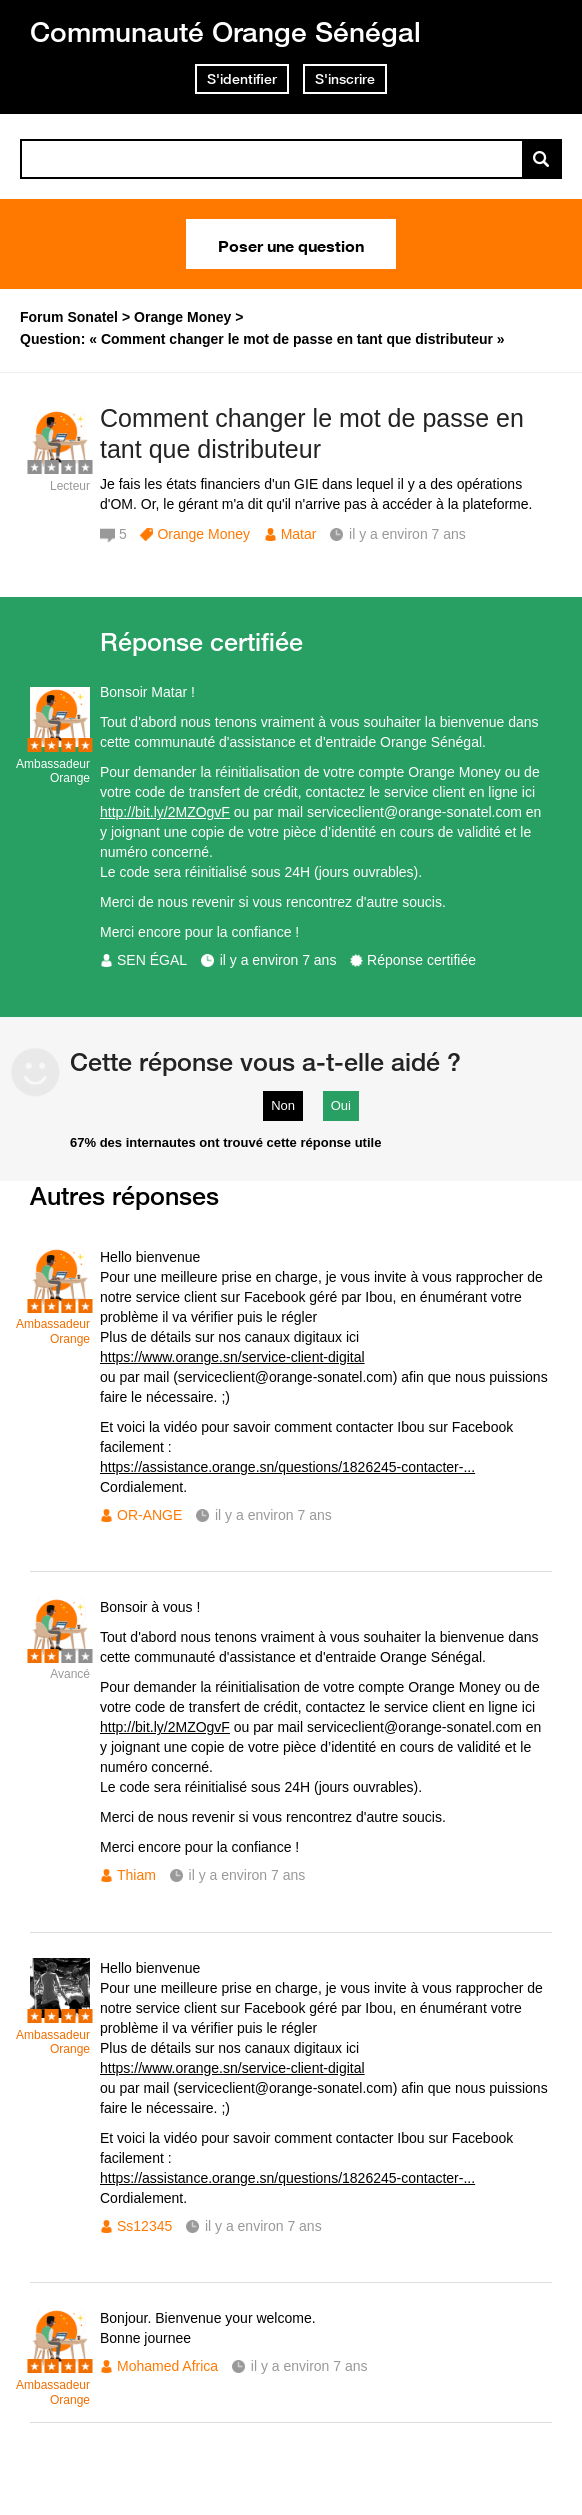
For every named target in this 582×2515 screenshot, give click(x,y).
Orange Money (203, 534)
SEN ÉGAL (152, 960)
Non (283, 1105)
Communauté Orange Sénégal (225, 31)
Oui (341, 1105)
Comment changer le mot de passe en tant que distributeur (312, 433)
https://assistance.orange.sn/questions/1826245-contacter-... (287, 1467)
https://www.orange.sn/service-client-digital (232, 1357)
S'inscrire (345, 79)
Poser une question (291, 244)
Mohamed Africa (167, 2366)
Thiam (136, 1875)
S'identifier (242, 79)
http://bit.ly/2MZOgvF (165, 812)
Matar (299, 534)
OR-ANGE (149, 1515)
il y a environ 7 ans (278, 960)
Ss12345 (144, 2226)
